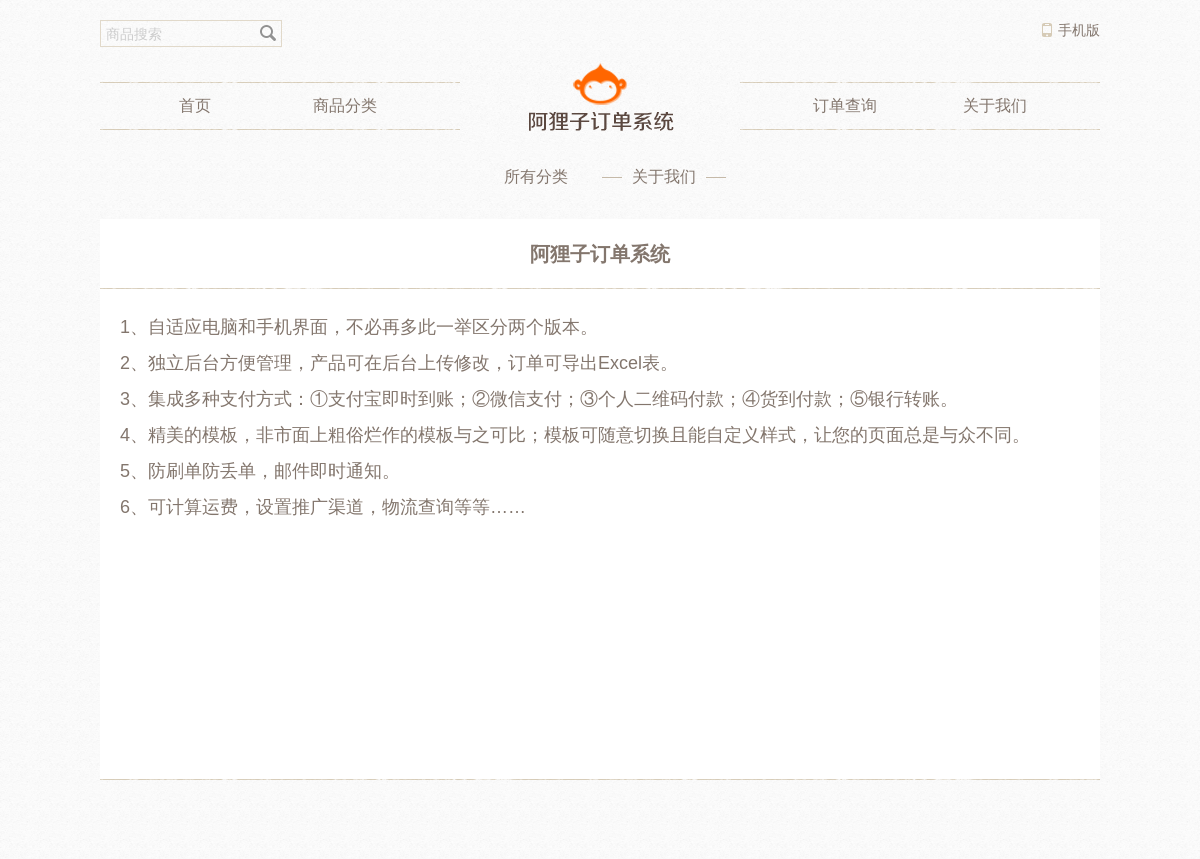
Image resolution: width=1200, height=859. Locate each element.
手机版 (1079, 30)
